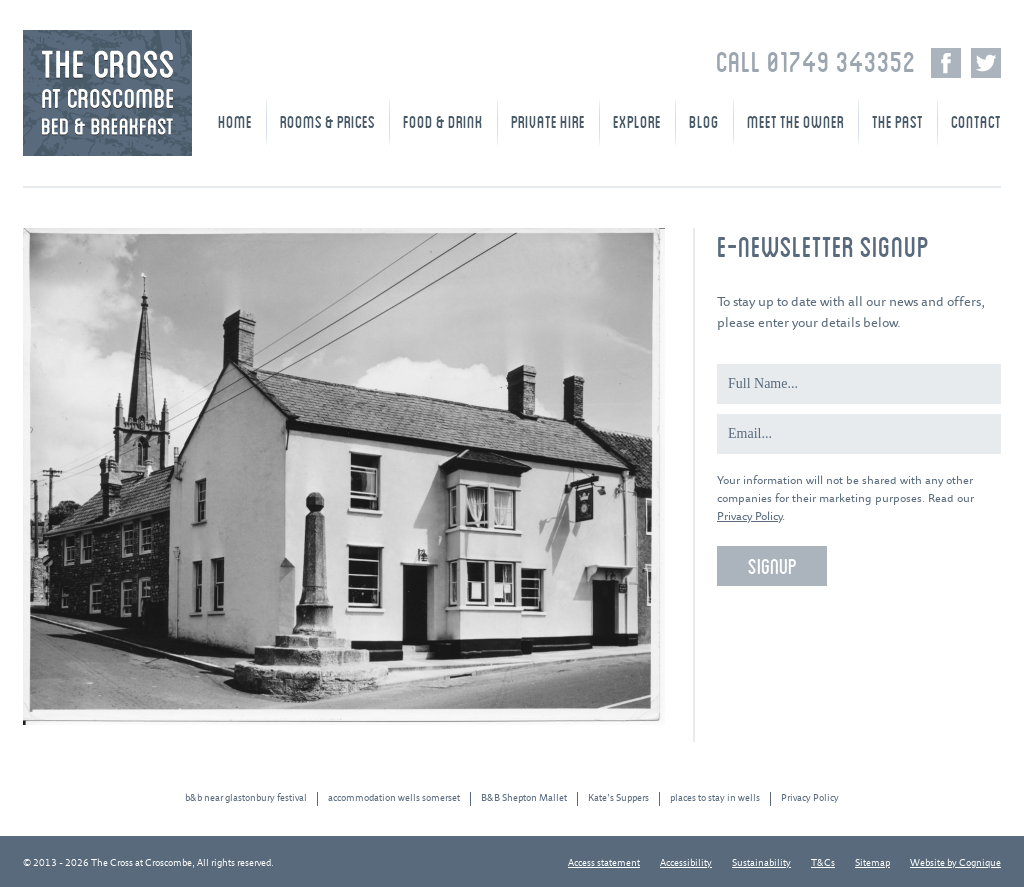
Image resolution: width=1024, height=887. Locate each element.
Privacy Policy (749, 516)
